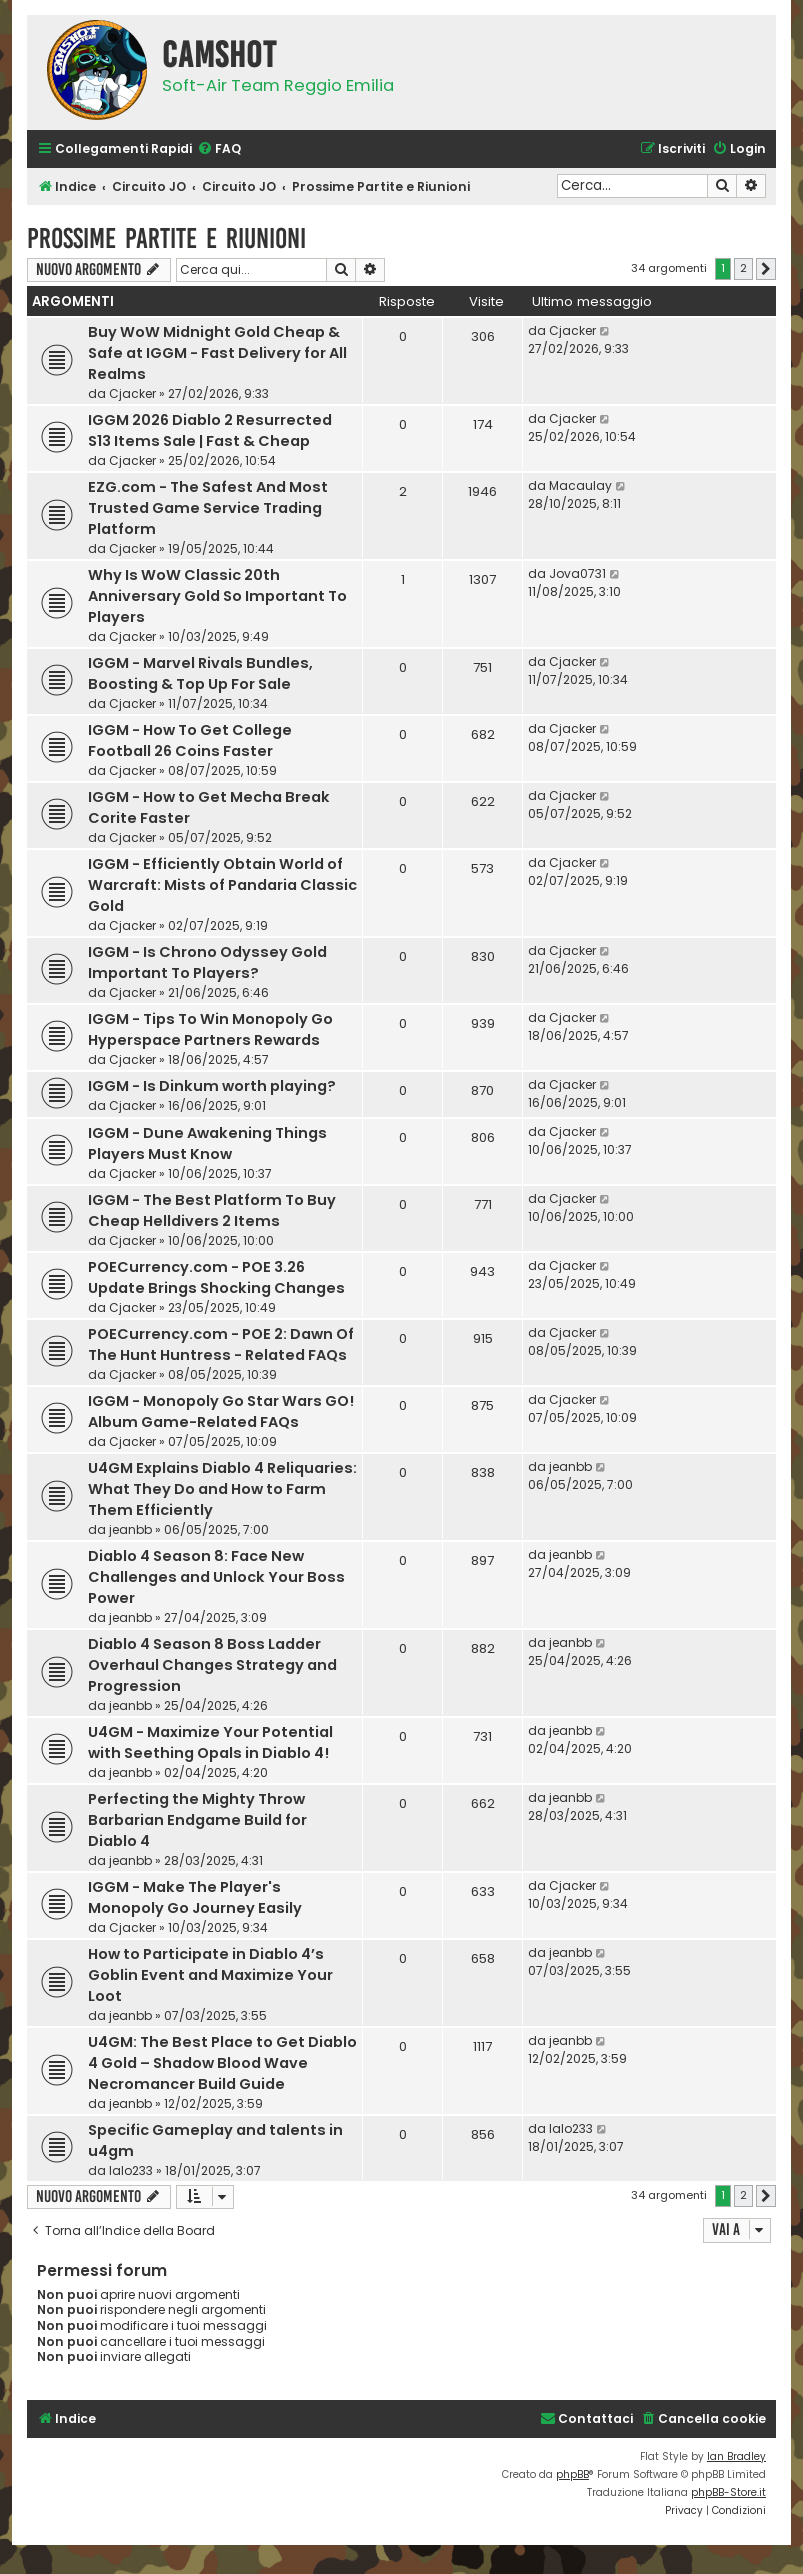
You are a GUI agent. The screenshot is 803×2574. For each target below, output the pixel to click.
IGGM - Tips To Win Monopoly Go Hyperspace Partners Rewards (210, 1029)
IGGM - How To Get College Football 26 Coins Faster (190, 740)
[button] (766, 269)
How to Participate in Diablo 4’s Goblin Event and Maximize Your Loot (210, 1975)
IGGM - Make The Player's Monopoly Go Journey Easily (195, 1897)
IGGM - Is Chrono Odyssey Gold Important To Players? (207, 962)
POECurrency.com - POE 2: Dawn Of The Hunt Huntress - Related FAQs (221, 1344)
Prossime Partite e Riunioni (166, 238)
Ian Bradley (736, 2456)
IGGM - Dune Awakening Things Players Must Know (207, 1143)
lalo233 (131, 2170)
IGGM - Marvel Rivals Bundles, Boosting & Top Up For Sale (200, 673)
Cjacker (132, 393)
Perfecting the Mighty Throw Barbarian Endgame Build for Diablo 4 (197, 1820)
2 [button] (743, 268)
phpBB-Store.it (728, 2492)
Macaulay (580, 485)
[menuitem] (219, 149)
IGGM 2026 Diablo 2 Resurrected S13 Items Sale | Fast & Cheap (210, 430)
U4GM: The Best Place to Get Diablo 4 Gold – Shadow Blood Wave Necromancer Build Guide (222, 2063)
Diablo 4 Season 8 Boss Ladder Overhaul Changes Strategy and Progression (212, 1665)
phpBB (572, 2474)
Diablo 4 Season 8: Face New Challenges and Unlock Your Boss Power (216, 1577)
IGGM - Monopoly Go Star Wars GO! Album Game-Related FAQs (221, 1411)
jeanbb (130, 1529)
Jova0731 (577, 573)
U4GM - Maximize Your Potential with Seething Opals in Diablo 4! (210, 1742)
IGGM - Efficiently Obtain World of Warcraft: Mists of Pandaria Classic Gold (222, 885)
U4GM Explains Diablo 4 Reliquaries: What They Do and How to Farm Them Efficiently (222, 1489)
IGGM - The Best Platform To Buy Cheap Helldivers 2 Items (212, 1210)
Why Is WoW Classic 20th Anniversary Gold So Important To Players (217, 596)
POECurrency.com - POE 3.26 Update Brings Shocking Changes (216, 1277)
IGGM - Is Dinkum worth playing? (212, 1086)
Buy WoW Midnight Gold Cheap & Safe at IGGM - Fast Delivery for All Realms (217, 353)
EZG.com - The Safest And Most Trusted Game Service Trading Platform (208, 508)
